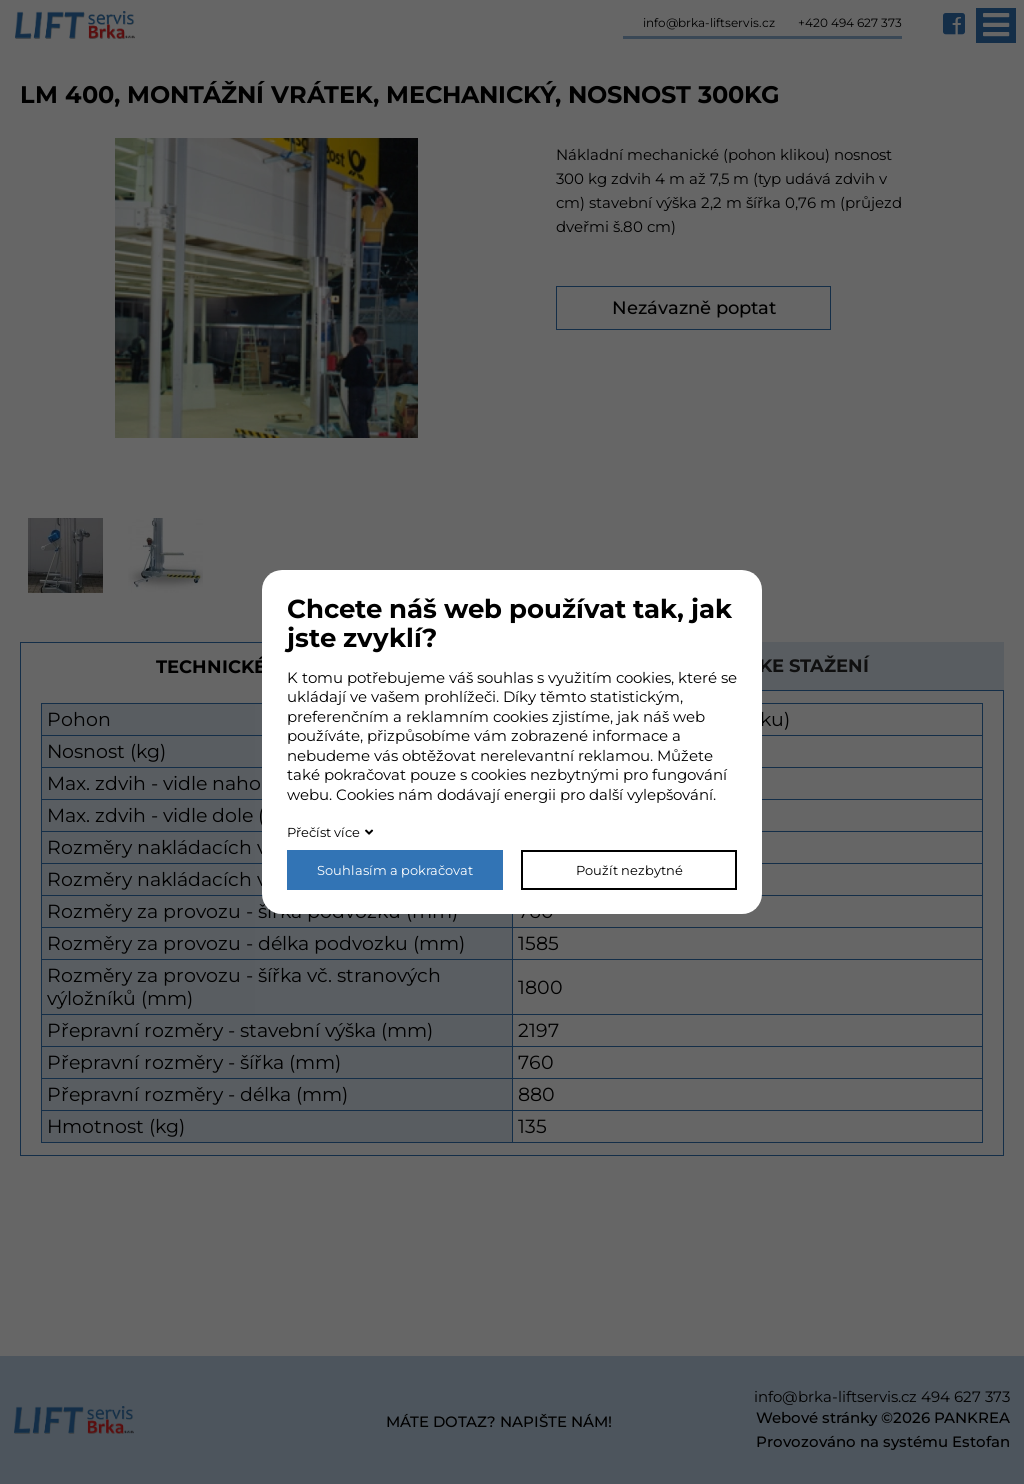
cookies (643, 677)
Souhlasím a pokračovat (395, 870)
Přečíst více (323, 832)
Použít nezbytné (629, 870)
